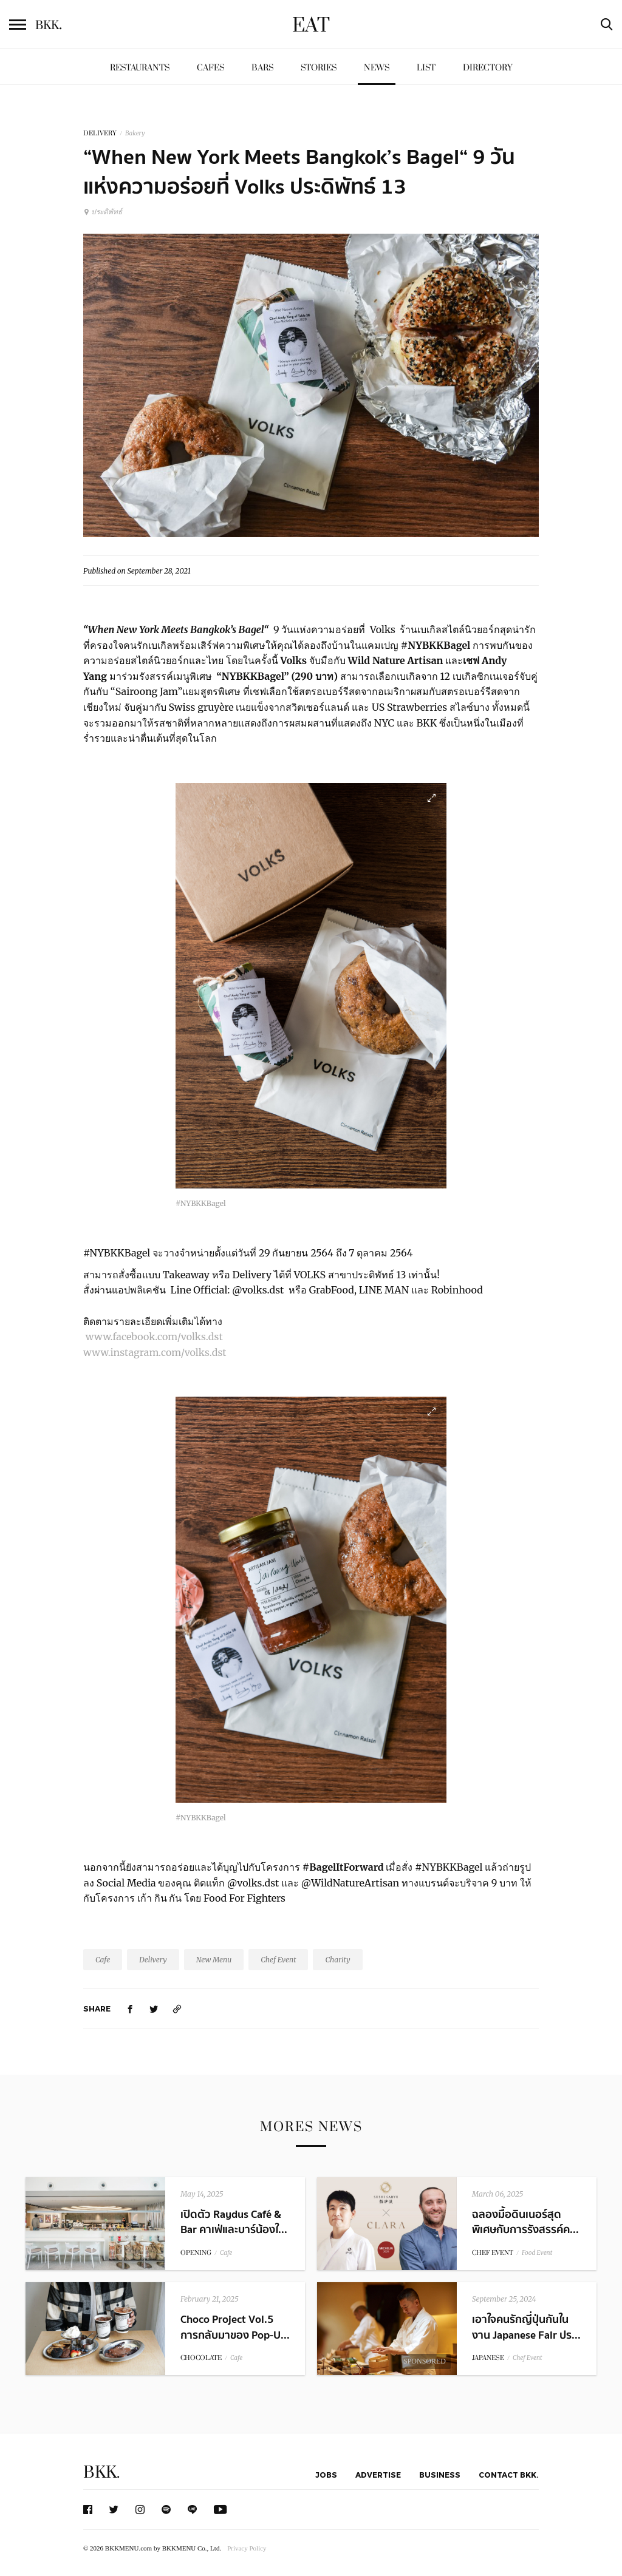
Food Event (537, 2253)
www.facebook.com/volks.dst (155, 1336)
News (376, 68)
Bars (262, 68)
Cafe (102, 1959)
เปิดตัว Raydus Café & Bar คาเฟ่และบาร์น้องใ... (233, 2222)
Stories (319, 68)
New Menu (214, 1959)
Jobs (326, 2474)
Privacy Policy (246, 2548)
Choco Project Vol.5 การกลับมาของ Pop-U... (235, 2327)
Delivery (152, 1959)
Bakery (135, 133)
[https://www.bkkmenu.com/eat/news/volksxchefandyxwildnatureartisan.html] (177, 2008)
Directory (488, 68)
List (426, 68)
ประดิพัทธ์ (102, 211)
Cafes (210, 68)
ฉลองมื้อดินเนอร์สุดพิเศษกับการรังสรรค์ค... (525, 2222)
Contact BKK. (509, 2474)
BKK (48, 25)
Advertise (378, 2474)
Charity (337, 1959)
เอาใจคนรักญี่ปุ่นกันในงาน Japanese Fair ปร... (526, 2327)
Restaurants (139, 68)
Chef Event (278, 1959)
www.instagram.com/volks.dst (155, 1352)
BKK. (101, 2472)
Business (439, 2474)
